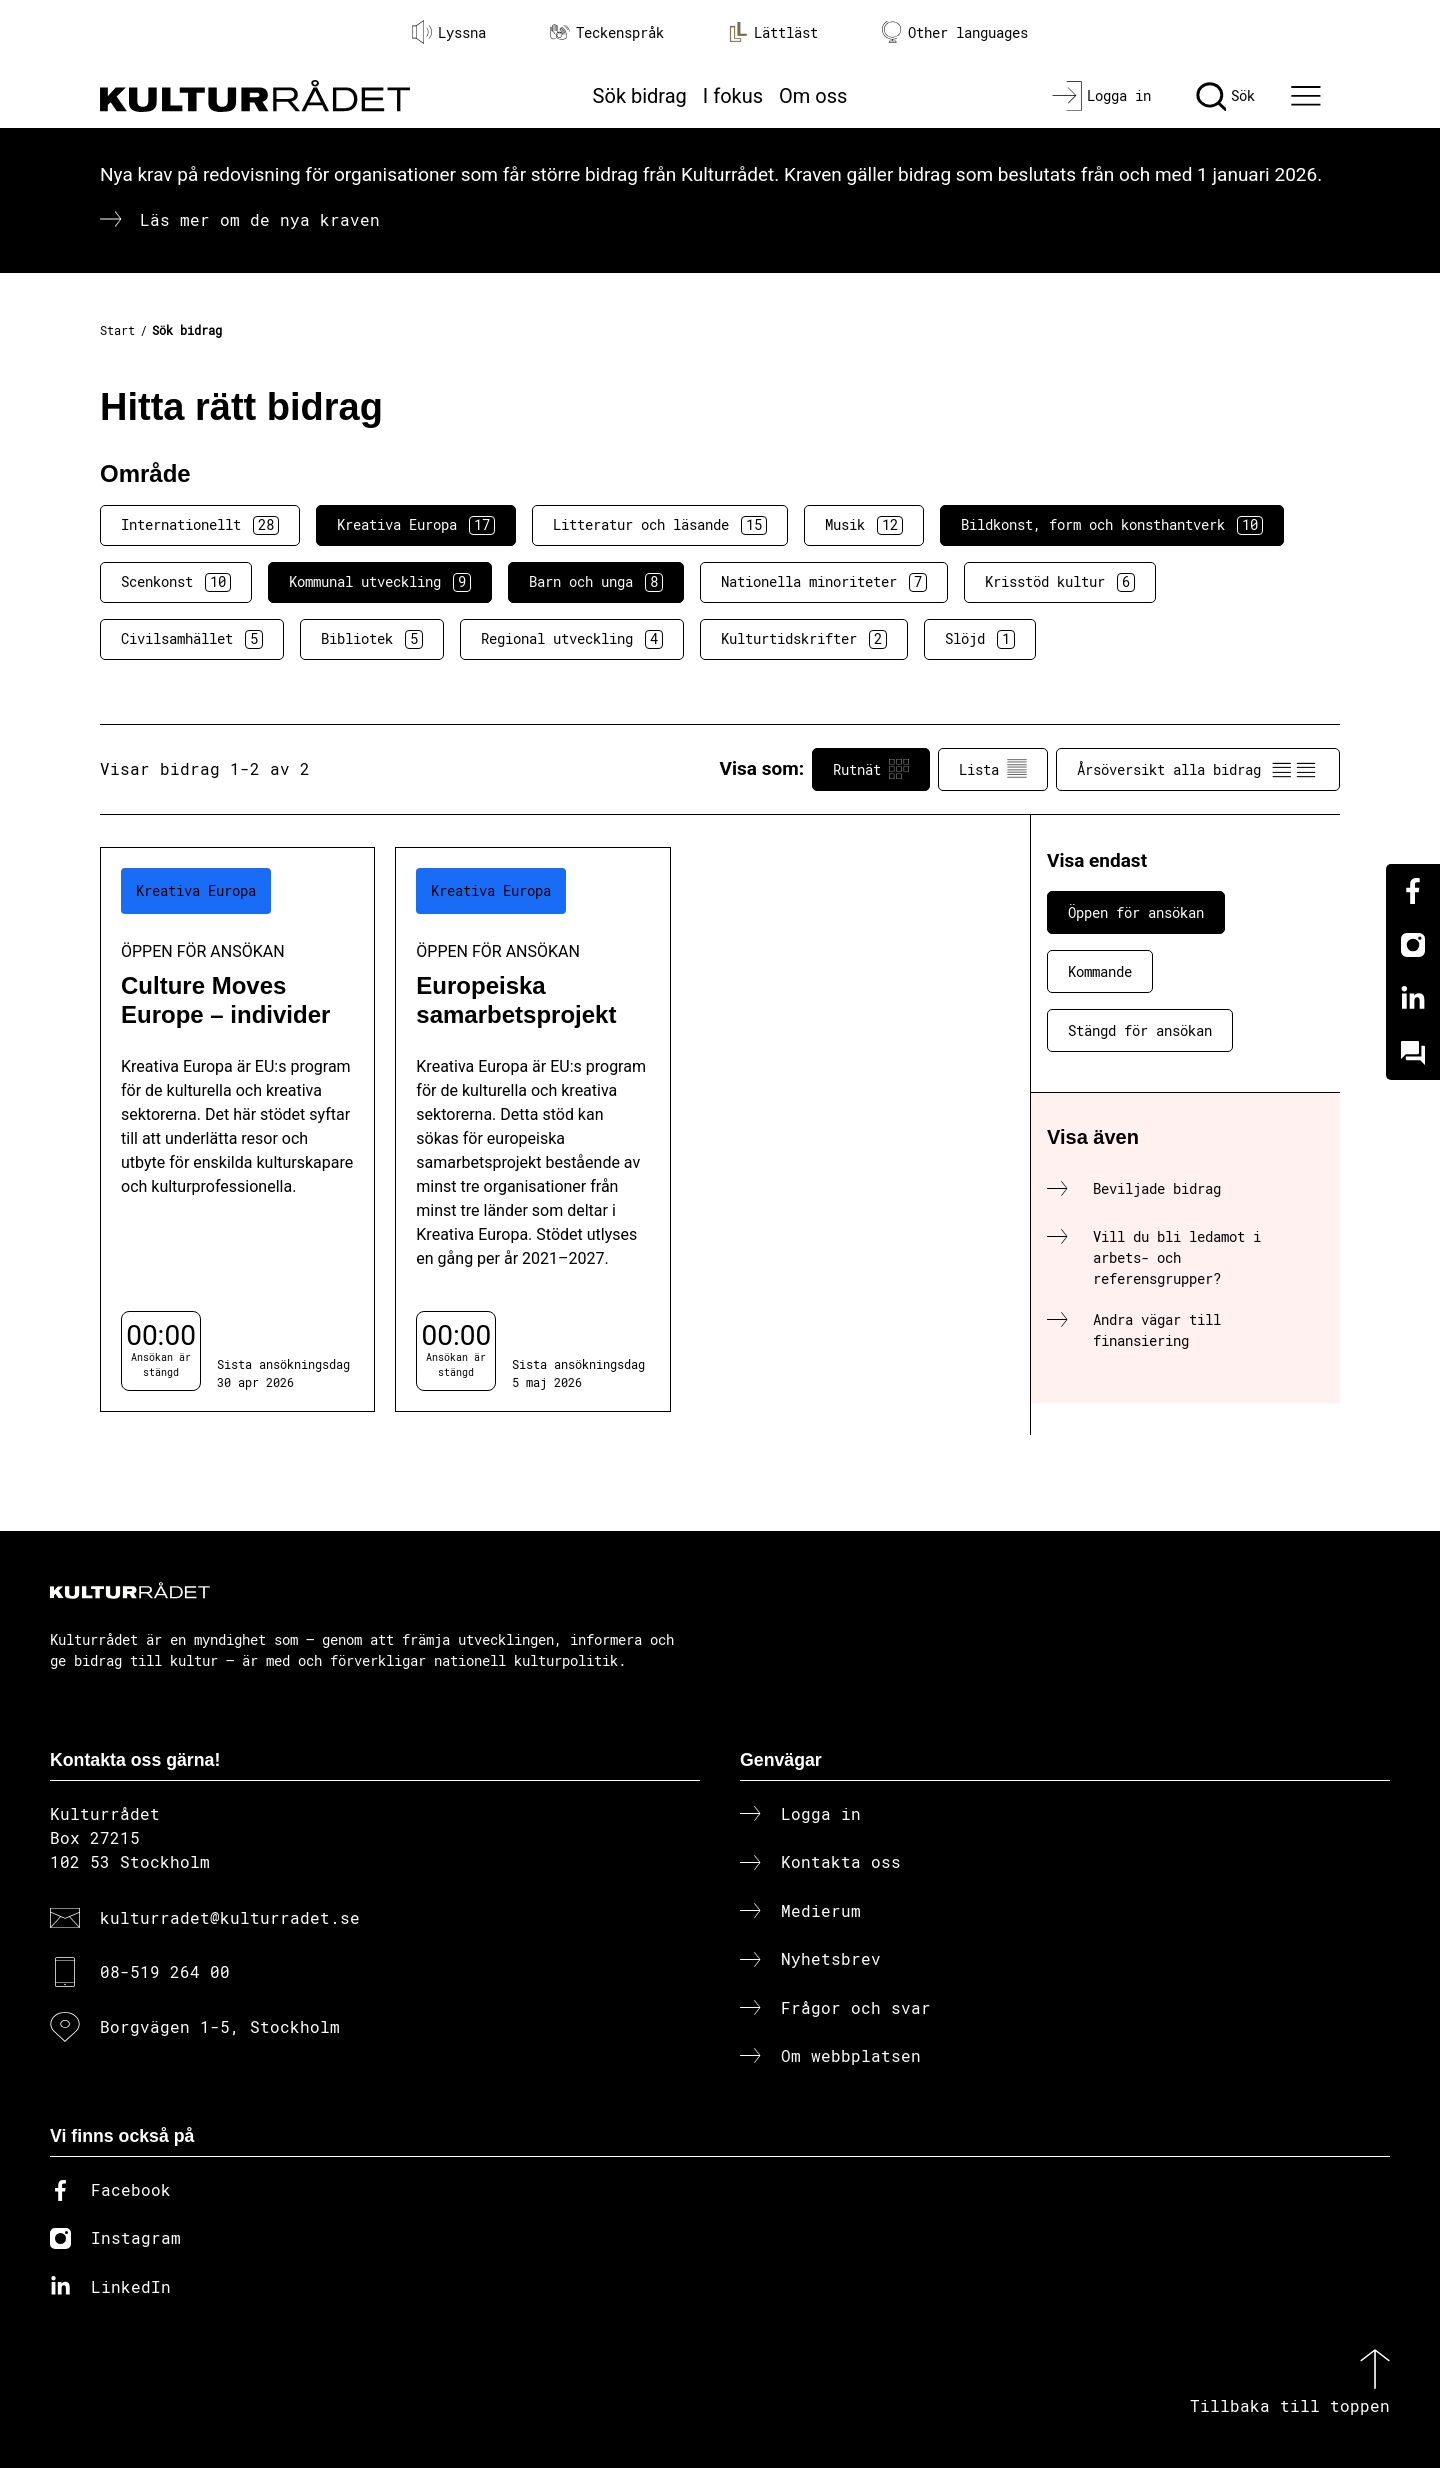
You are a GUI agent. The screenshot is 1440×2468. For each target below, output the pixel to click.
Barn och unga (596, 582)
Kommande (1100, 971)
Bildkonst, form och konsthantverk (1112, 525)
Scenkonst (176, 582)
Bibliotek (372, 639)
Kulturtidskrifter (804, 639)
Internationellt (200, 525)
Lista (993, 769)
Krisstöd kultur (1060, 582)
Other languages (955, 32)
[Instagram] (1413, 945)
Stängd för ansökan (1140, 1030)
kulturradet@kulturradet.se (230, 1917)
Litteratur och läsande (660, 525)
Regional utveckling (572, 639)
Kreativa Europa (416, 525)
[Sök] (1225, 96)
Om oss (813, 96)
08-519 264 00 (165, 1971)
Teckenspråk (607, 32)
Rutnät (871, 769)
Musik (864, 525)
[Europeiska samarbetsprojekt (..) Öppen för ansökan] (532, 1129)
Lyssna (449, 32)
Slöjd (980, 639)
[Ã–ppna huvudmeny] (1309, 96)
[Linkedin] (1413, 999)
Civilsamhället (192, 639)
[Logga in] (1101, 96)
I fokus (733, 96)
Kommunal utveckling (380, 582)
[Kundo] (1413, 1053)
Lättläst (773, 32)
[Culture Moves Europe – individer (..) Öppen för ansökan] (237, 1129)
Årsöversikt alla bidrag (1198, 769)
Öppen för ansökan (1136, 912)
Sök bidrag (640, 96)
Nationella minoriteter (824, 582)
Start (117, 330)
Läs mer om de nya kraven (260, 219)
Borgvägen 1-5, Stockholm (220, 2026)
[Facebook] (1413, 891)
